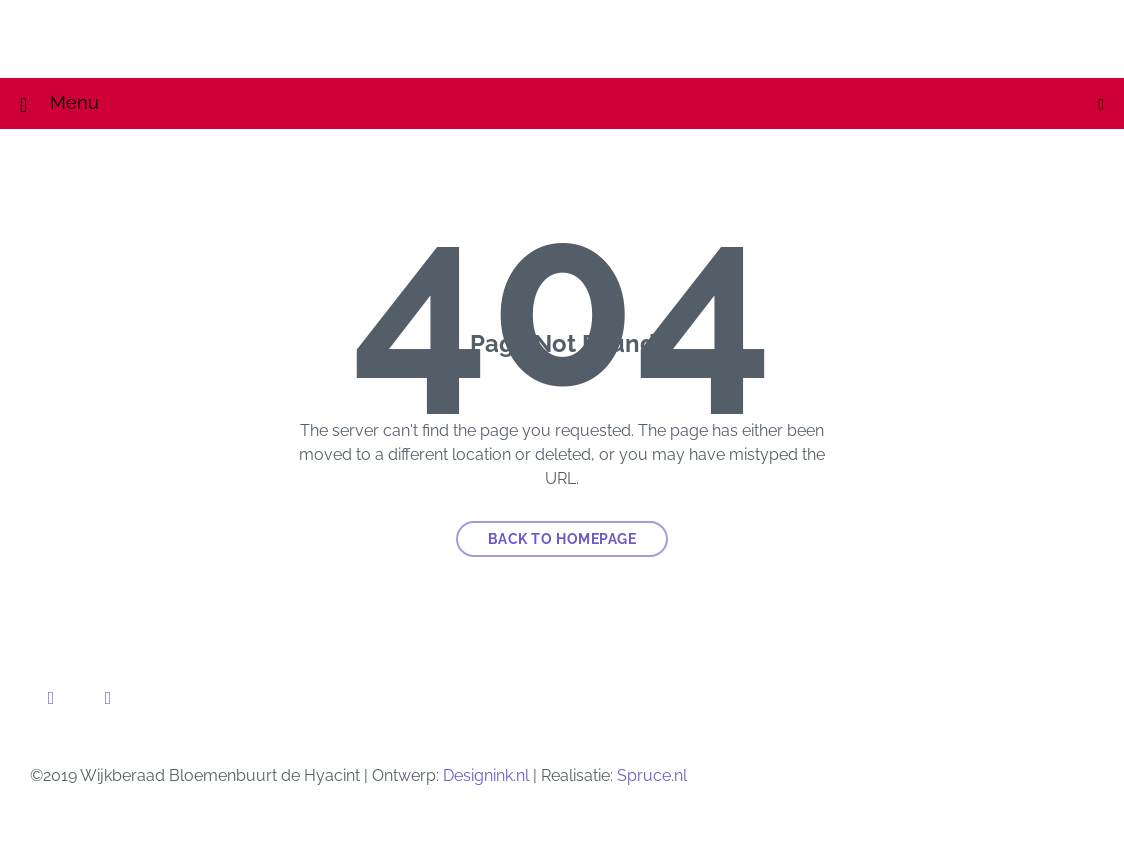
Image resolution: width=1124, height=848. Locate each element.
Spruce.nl (652, 775)
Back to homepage (562, 539)
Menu (577, 103)
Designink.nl (486, 775)
